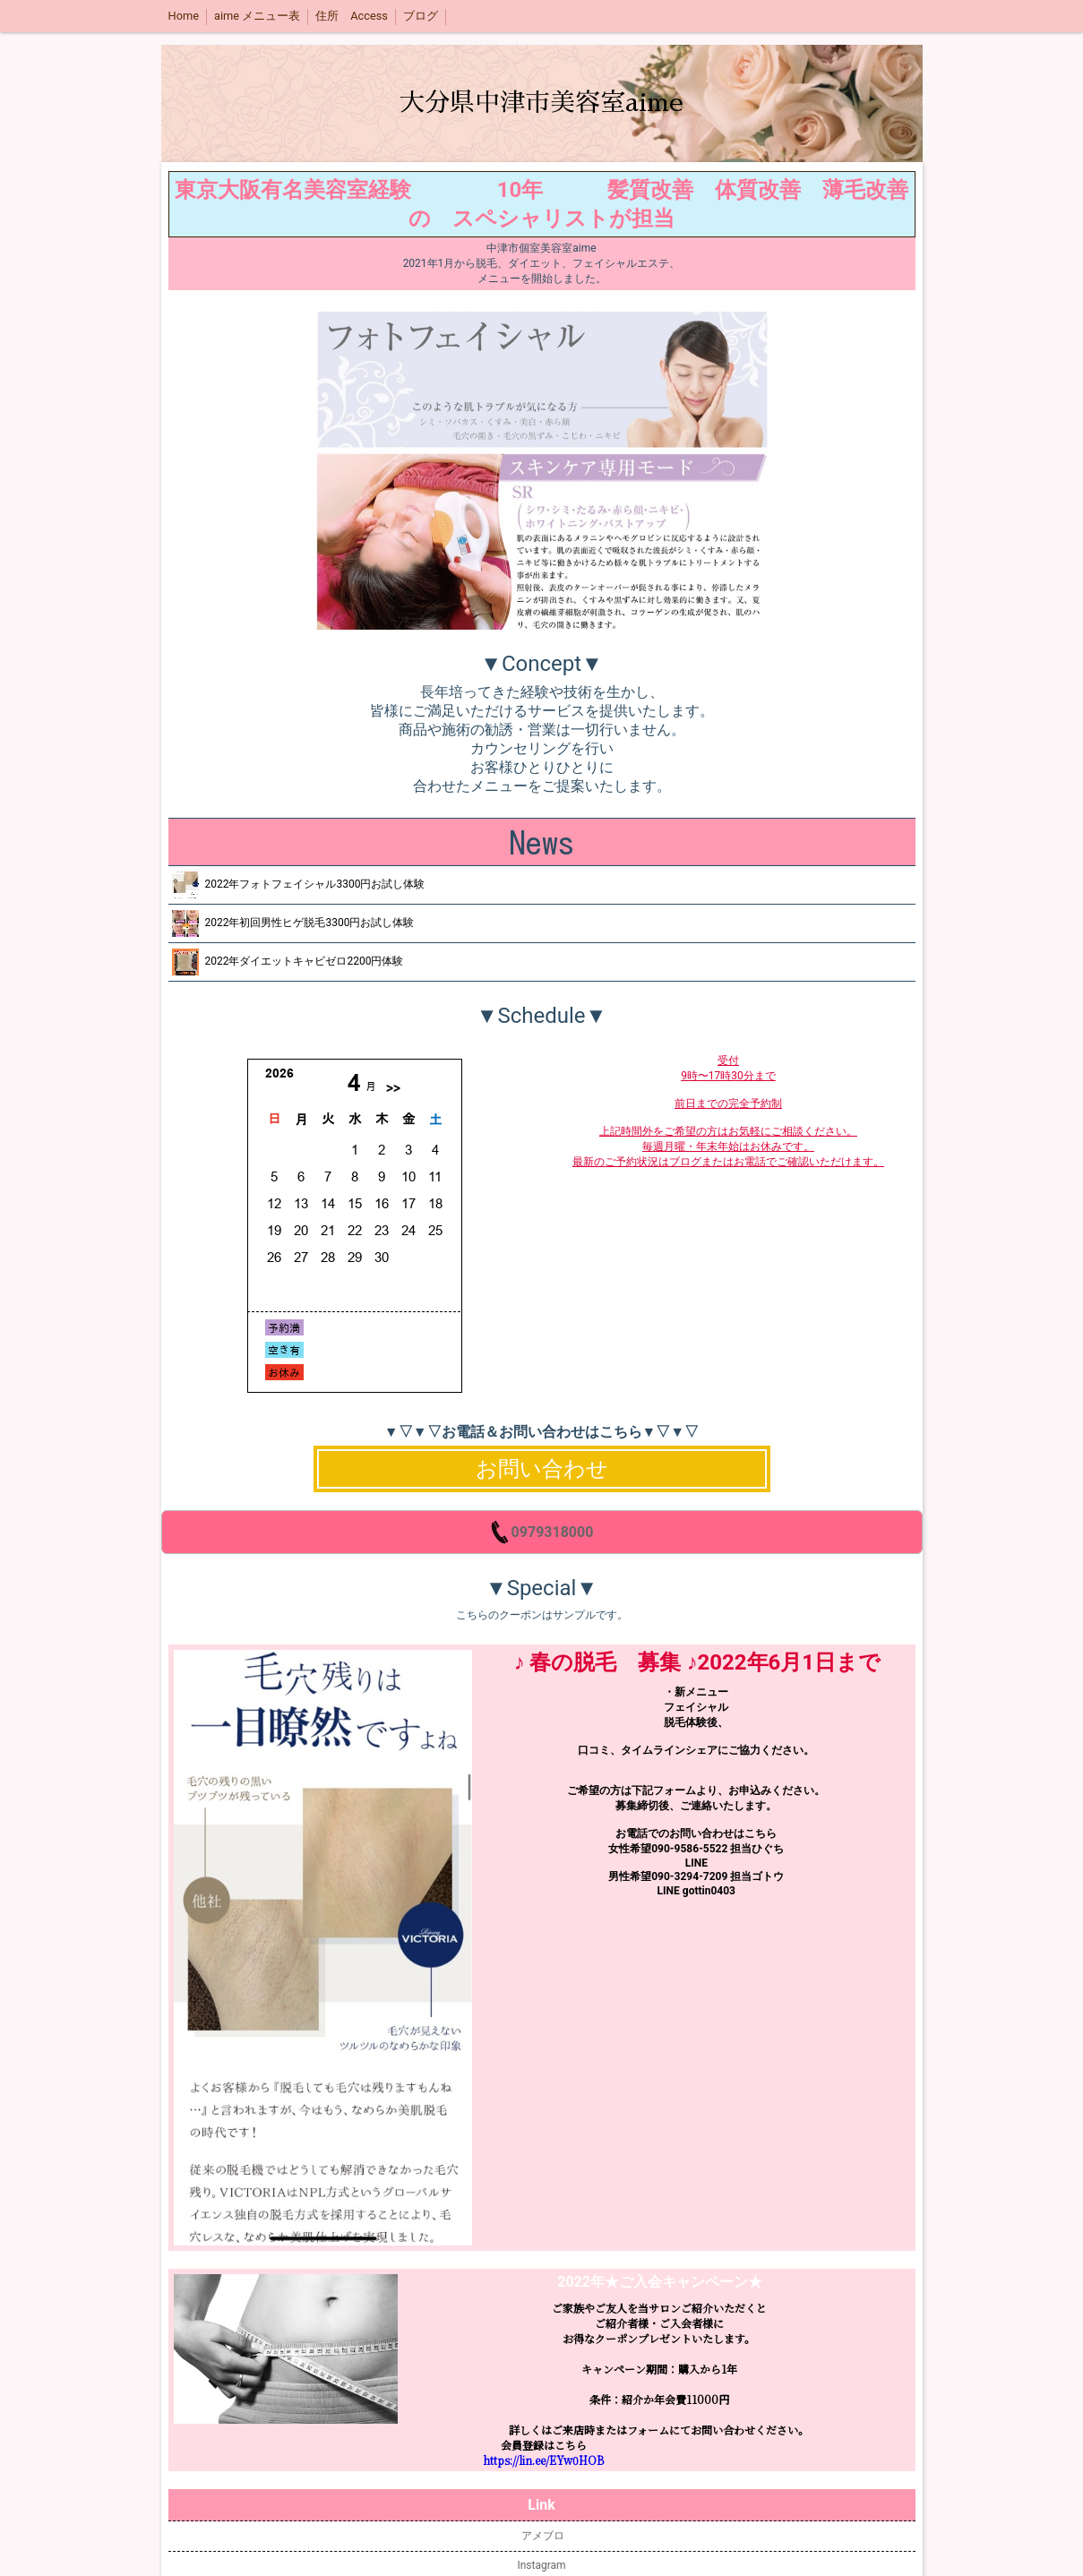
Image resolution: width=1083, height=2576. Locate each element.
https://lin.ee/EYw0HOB (543, 2460)
